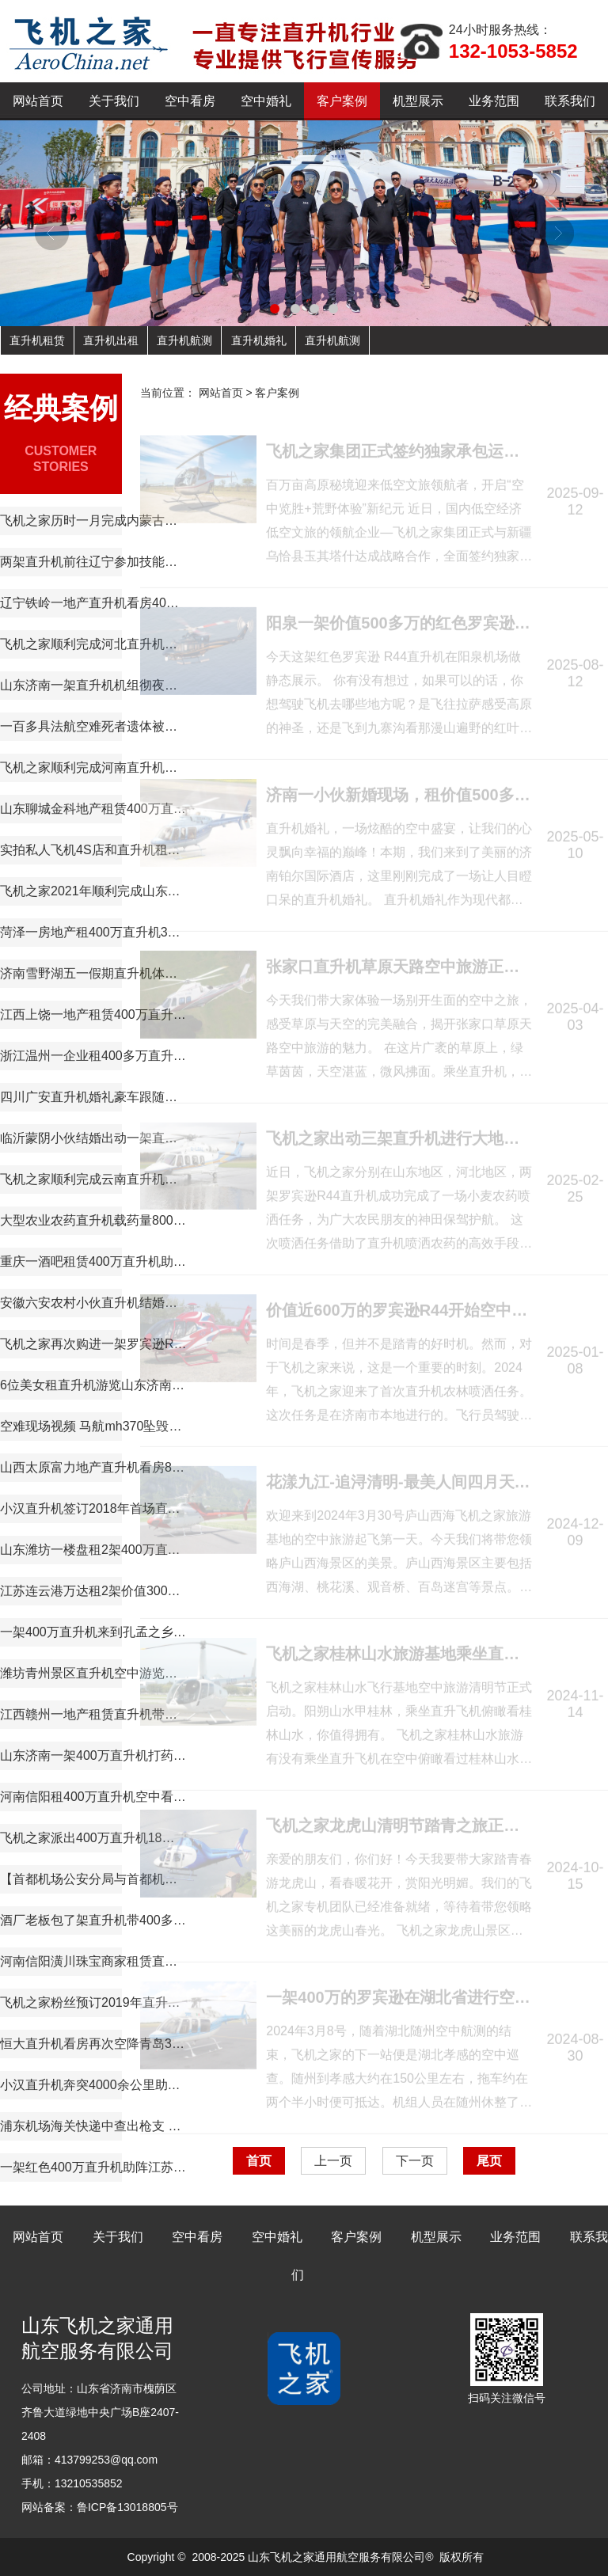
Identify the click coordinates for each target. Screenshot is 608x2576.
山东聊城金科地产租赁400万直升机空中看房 (93, 808)
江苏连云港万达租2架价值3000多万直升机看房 (93, 1591)
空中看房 (190, 101)
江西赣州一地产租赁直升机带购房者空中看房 (93, 1714)
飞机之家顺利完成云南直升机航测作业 (93, 1179)
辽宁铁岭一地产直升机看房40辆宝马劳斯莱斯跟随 (93, 603)
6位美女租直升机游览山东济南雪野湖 (93, 1385)
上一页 (333, 2161)
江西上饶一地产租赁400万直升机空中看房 (93, 1014)
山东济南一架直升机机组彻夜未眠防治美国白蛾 (93, 685)
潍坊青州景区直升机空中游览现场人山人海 (93, 1673)
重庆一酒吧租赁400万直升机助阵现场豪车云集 (93, 1261)
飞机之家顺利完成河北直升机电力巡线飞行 (93, 644)
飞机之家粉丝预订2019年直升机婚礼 (93, 2002)
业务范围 (494, 101)
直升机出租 (111, 340)
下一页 (415, 2161)
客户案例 (342, 101)
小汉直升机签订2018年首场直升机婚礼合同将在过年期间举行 (93, 1508)
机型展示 (418, 101)
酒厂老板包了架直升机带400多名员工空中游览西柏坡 (93, 1920)
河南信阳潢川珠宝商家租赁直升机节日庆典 (93, 1961)
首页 (259, 2161)
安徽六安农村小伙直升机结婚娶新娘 (93, 1302)
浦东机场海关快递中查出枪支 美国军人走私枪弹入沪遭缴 (93, 2126)
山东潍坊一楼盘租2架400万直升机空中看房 (93, 1549)
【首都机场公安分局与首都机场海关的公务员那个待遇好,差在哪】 (93, 1879)
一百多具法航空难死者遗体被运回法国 (93, 726)
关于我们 (114, 101)
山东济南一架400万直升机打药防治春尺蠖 (93, 1755)
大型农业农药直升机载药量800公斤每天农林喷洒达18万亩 (93, 1220)
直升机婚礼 (259, 340)
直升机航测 (184, 340)
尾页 (489, 2161)
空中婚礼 (266, 101)
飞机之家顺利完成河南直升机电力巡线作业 (93, 767)
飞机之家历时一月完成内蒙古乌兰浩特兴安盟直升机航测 (93, 520)
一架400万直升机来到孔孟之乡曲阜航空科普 (93, 1632)
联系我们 (570, 101)
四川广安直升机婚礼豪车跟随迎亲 (93, 1097)
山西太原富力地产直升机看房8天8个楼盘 (93, 1467)
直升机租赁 (37, 340)
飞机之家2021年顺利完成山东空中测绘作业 (93, 891)
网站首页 (38, 101)
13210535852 (89, 2483)
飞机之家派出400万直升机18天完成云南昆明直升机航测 (93, 1838)
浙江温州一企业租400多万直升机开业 (93, 1055)
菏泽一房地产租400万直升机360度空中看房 (93, 932)
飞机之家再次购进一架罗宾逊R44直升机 (93, 1344)
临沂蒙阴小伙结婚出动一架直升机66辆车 (93, 1138)
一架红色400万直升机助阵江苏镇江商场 (93, 2167)
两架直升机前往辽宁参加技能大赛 (93, 561)
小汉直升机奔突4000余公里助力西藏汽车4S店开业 (93, 2085)
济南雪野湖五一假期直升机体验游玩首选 (93, 973)
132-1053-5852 (513, 51)
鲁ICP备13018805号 (127, 2507)
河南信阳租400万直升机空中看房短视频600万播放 (93, 1796)
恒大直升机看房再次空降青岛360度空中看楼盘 (93, 2043)
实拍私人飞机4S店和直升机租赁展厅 (93, 850)
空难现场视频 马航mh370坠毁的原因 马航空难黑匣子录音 (93, 1426)
